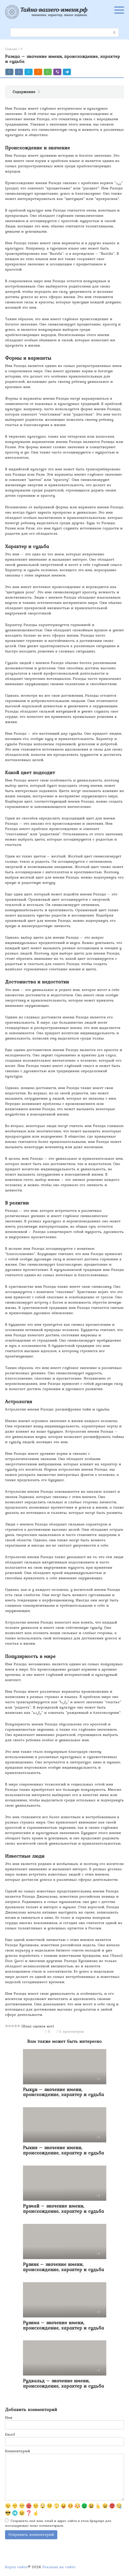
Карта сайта (16, 2567)
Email (10, 2434)
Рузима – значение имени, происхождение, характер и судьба (63, 2325)
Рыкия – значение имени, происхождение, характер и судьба (63, 2150)
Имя (8, 2417)
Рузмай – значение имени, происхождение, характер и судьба (63, 2208)
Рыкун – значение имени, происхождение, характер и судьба (63, 2092)
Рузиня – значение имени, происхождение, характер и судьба (63, 2267)
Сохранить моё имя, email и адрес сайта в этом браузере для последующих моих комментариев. (58, 2523)
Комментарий (17, 2451)
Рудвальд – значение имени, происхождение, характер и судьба (63, 2383)
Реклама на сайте (58, 2567)
